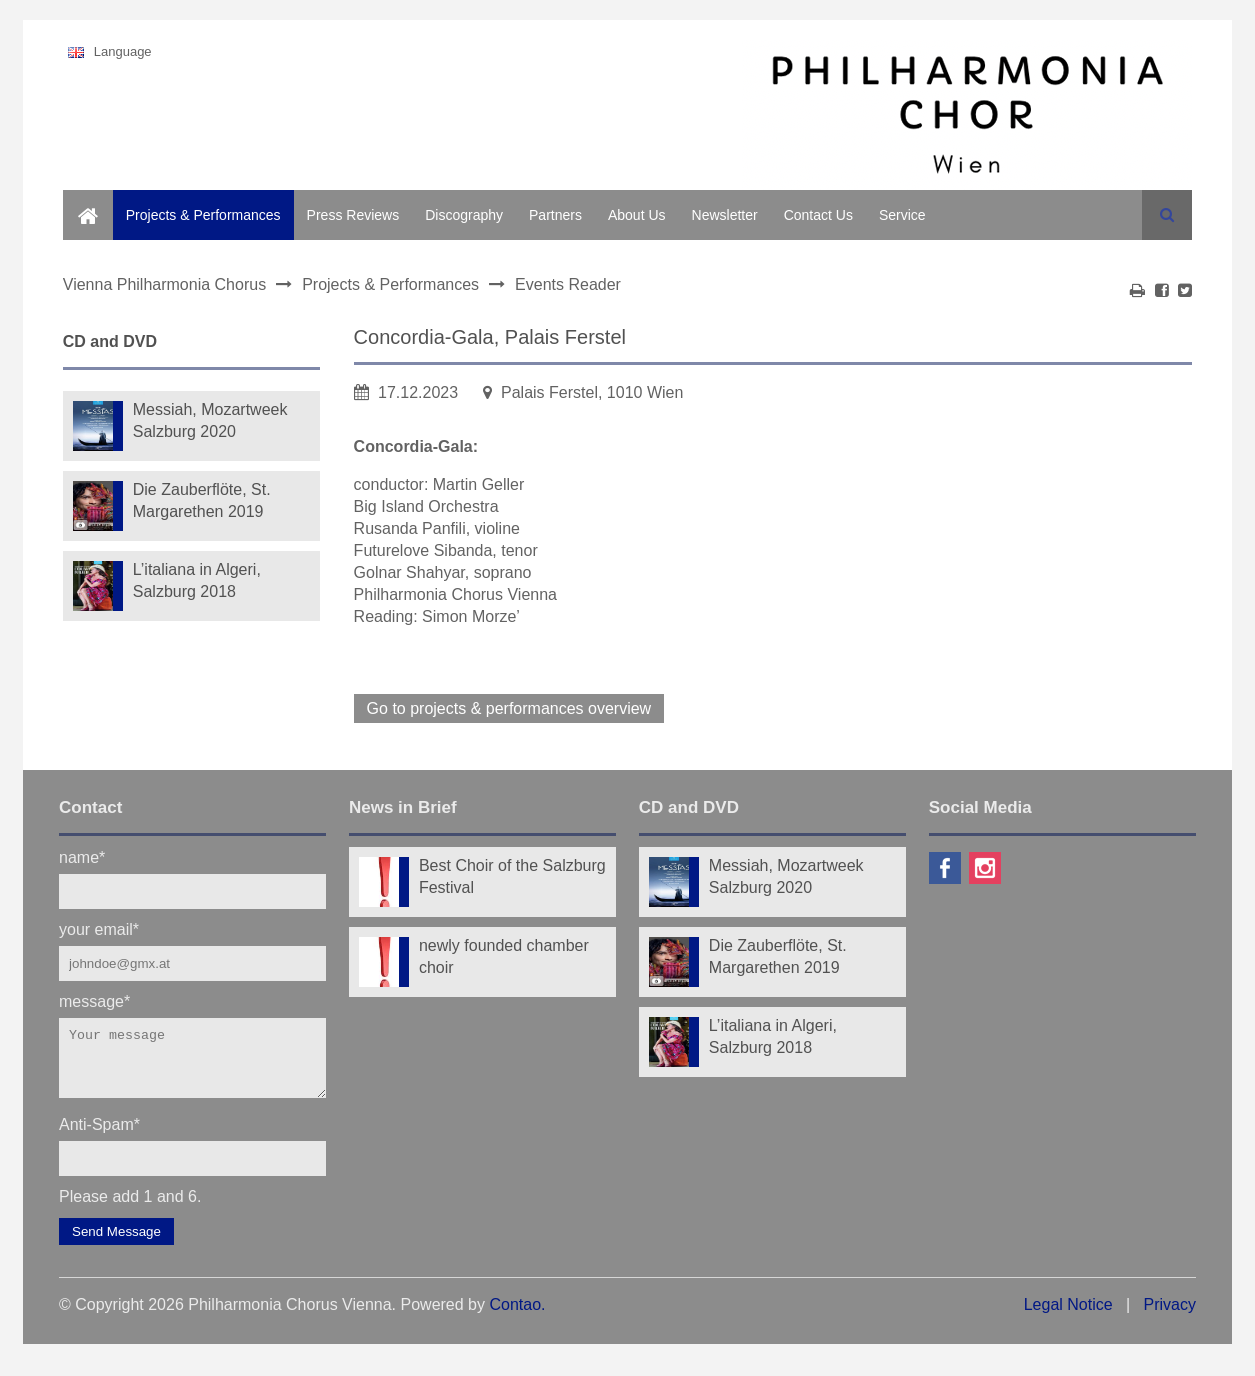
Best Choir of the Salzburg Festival (512, 876)
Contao (515, 1316)
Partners (555, 215)
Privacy (1169, 1316)
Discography (464, 215)
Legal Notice (1068, 1316)
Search (1167, 215)
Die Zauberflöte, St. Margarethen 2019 (202, 500)
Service (902, 215)
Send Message (116, 1243)
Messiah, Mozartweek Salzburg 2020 (210, 420)
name (82, 856)
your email (99, 928)
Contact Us (818, 215)
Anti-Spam (99, 1135)
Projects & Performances (203, 215)
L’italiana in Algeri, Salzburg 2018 (197, 580)
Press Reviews (353, 215)
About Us (637, 215)
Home (81, 201)
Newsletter (725, 215)
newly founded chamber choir (504, 956)
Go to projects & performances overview (509, 708)
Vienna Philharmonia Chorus (164, 284)
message (94, 1000)
